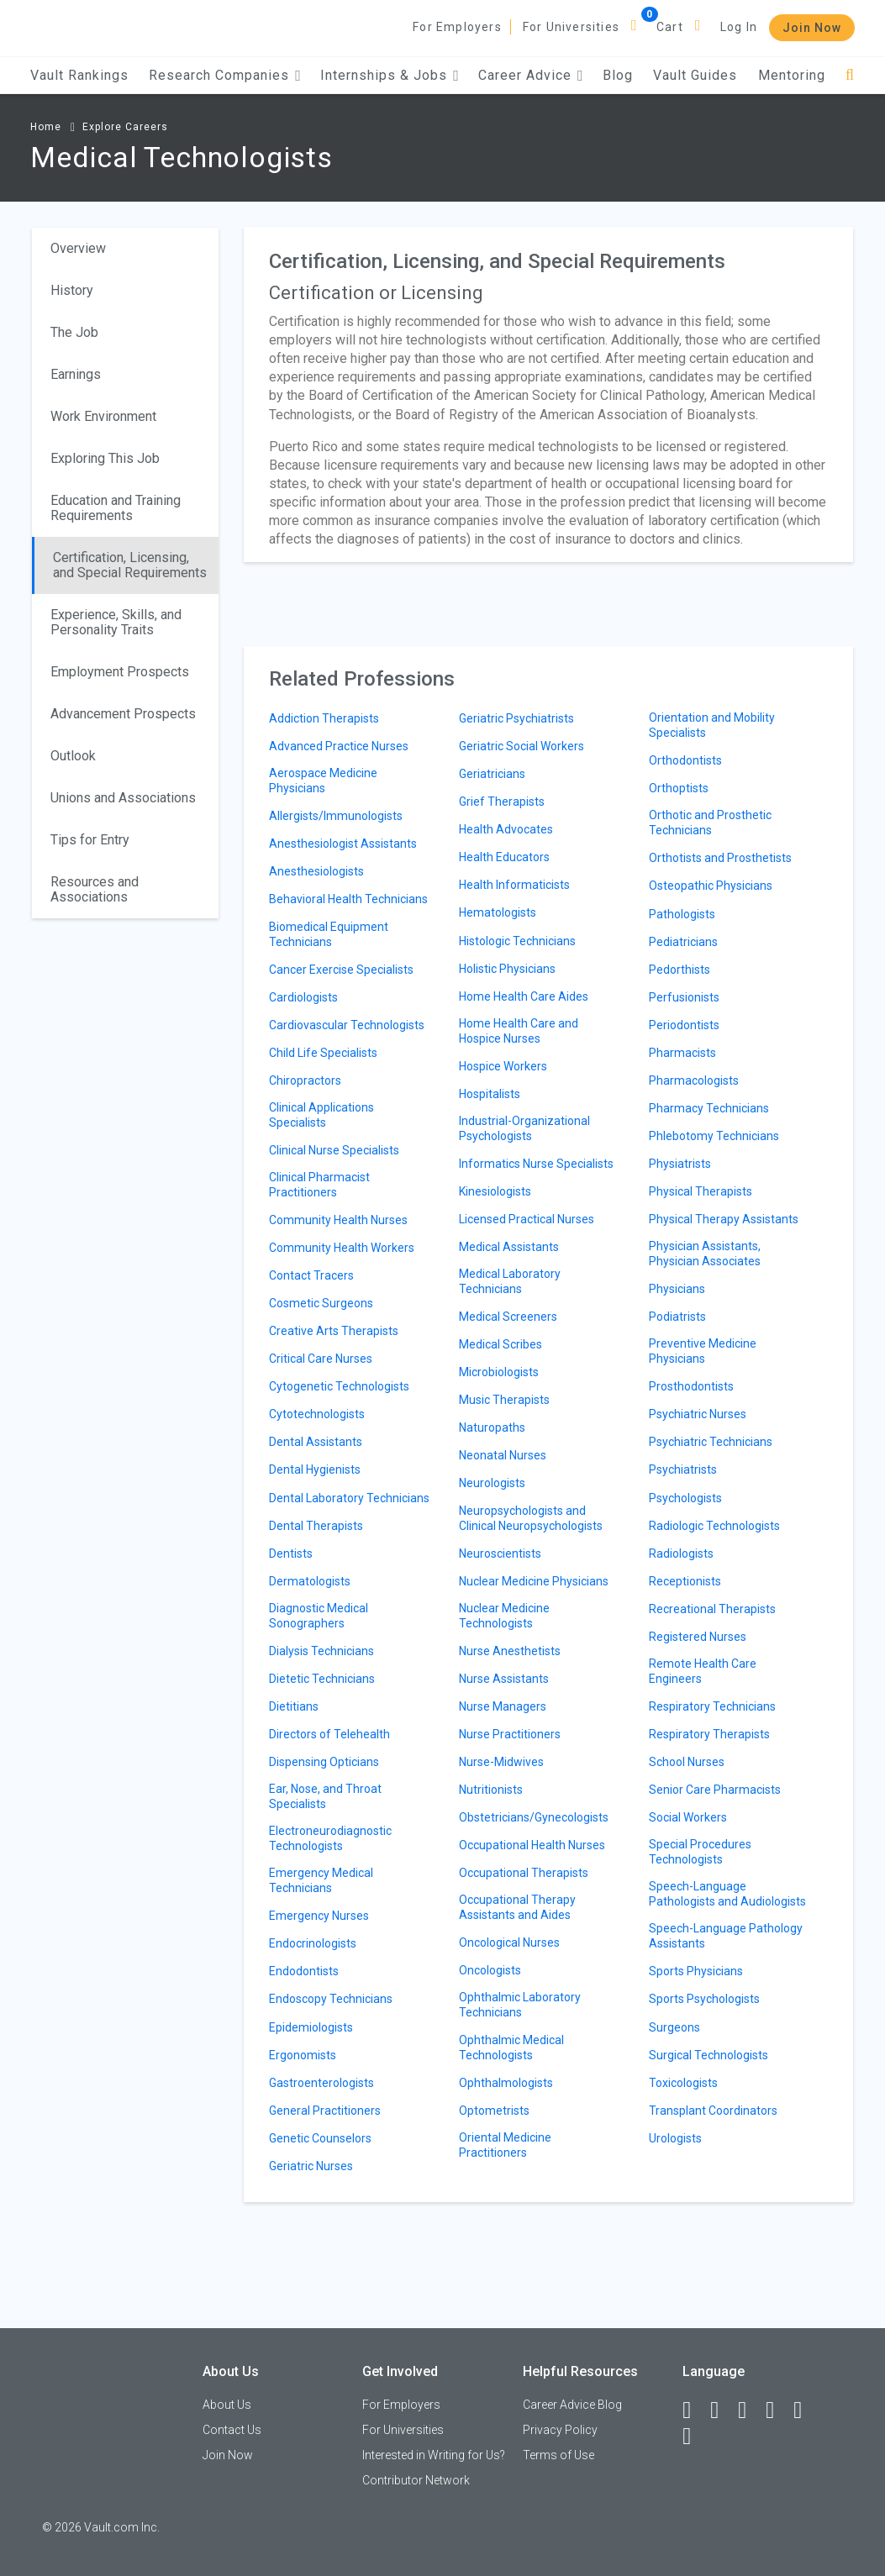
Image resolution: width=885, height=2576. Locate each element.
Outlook (73, 756)
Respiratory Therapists (709, 1734)
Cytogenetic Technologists (339, 1386)
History (71, 290)
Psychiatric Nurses (697, 1414)
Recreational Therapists (712, 1609)
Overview (78, 248)
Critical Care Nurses (320, 1358)
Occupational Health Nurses (532, 1845)
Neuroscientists (500, 1553)
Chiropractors (305, 1080)
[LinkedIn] (722, 2410)
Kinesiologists (495, 1191)
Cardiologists (303, 997)
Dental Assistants (315, 1441)
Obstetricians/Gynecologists (533, 1817)
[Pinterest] (805, 2410)
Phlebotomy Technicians (714, 1136)
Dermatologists (309, 1581)
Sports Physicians (696, 1971)
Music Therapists (504, 1399)
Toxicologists (683, 2083)
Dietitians (294, 1706)
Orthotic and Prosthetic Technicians (710, 822)
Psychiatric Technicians (710, 1441)
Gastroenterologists (321, 2083)
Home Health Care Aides (523, 996)
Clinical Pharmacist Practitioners (319, 1184)
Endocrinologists (312, 1943)
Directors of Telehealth (329, 1734)
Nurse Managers (502, 1706)
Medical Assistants (509, 1247)
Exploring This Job (105, 458)
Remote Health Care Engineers (702, 1671)
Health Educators (504, 857)
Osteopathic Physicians (710, 885)
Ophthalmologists (506, 2083)
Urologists (675, 2138)
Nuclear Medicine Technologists (504, 1615)
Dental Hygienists (315, 1469)
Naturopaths (492, 1427)
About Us (227, 2404)
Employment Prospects (119, 672)
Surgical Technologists (708, 2055)
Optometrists (494, 2110)
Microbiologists (499, 1372)
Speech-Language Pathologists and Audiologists (727, 1893)
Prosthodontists (691, 1386)
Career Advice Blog (572, 2404)
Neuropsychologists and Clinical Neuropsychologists (531, 1518)
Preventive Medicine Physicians (702, 1351)
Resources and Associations (94, 889)
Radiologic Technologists (714, 1525)
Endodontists (304, 1971)
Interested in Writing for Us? (433, 2455)
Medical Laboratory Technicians (510, 1281)
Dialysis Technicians (321, 1651)
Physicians (677, 1289)
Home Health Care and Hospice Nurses (518, 1031)
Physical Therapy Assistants (723, 1219)
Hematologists (497, 912)
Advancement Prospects (123, 714)
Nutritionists (491, 1789)
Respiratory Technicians (712, 1706)
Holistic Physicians (507, 968)
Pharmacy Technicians (709, 1108)
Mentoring (791, 75)
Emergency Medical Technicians (321, 1880)
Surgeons (674, 2027)
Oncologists (490, 1970)
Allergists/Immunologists (336, 816)
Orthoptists (679, 788)
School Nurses (686, 1762)
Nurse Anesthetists (510, 1651)
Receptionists (685, 1581)
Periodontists (684, 1025)
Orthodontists (685, 760)
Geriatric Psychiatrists (516, 718)
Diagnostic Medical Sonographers (318, 1615)
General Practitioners (325, 2110)
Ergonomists (302, 2055)
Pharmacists (682, 1052)
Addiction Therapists (324, 718)
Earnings (75, 374)
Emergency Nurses (319, 1915)
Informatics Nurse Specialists (536, 1163)
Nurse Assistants (504, 1678)
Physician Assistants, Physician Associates (705, 1253)
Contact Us (232, 2430)
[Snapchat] (694, 2436)
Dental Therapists (316, 1525)
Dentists (291, 1553)
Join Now (811, 27)
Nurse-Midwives (501, 1762)
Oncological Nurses (509, 1942)
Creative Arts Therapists (333, 1331)
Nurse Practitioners (510, 1734)
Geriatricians (492, 774)
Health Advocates (506, 829)
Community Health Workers (341, 1247)
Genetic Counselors (320, 2138)
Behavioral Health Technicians (348, 899)
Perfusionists (684, 997)
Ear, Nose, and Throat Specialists (325, 1796)
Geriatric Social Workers (521, 746)
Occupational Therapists (523, 1872)
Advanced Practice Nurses (338, 746)
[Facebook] (694, 2410)
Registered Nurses (697, 1636)
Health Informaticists (514, 884)
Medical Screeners (508, 1316)
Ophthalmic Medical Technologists (511, 2047)
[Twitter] (749, 2410)
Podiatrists (677, 1316)
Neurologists (492, 1483)
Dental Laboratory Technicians (349, 1498)
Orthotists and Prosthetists (720, 858)
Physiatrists (680, 1163)
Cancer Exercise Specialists (341, 969)
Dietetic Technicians (322, 1678)
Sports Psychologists (704, 1999)
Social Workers (688, 1817)
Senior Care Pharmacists (715, 1789)
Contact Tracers (311, 1275)
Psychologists (685, 1498)
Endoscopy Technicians (330, 1999)
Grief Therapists (502, 801)
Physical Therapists (700, 1191)
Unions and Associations (123, 798)
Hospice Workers (503, 1066)
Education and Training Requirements (115, 507)
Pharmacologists (694, 1080)
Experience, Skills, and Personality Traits (116, 622)
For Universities (571, 27)
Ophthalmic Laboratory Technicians (520, 2004)
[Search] (850, 75)
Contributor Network (416, 2480)
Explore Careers (125, 127)
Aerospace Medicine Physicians (323, 780)
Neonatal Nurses (502, 1455)
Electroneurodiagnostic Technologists (330, 1838)
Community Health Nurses (338, 1220)
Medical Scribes (500, 1344)
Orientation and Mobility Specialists (712, 725)
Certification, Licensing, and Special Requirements (130, 565)
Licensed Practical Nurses (526, 1219)
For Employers (457, 27)
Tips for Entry (89, 840)
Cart (669, 27)
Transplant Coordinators (713, 2110)
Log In (738, 27)
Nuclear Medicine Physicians (533, 1581)
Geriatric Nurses (311, 2166)
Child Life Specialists (323, 1052)
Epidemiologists (311, 2027)
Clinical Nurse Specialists (334, 1150)
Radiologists (681, 1553)
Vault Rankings (79, 75)
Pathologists (682, 914)
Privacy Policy (560, 2430)
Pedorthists (679, 969)
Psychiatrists (683, 1469)
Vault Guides (695, 75)
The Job (74, 332)
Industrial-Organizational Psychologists (524, 1128)
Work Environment (103, 416)
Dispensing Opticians (324, 1762)
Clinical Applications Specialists (321, 1115)
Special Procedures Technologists (700, 1851)
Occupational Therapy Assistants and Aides (517, 1907)
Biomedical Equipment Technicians (328, 934)
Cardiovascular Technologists (346, 1025)
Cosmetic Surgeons (321, 1303)
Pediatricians (683, 942)
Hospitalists (489, 1094)
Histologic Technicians (517, 941)
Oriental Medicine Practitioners (505, 2145)
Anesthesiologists (316, 871)
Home (45, 127)
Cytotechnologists (317, 1414)
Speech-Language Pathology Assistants (726, 1935)
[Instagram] (777, 2410)
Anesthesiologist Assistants (343, 843)
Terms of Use (558, 2455)
